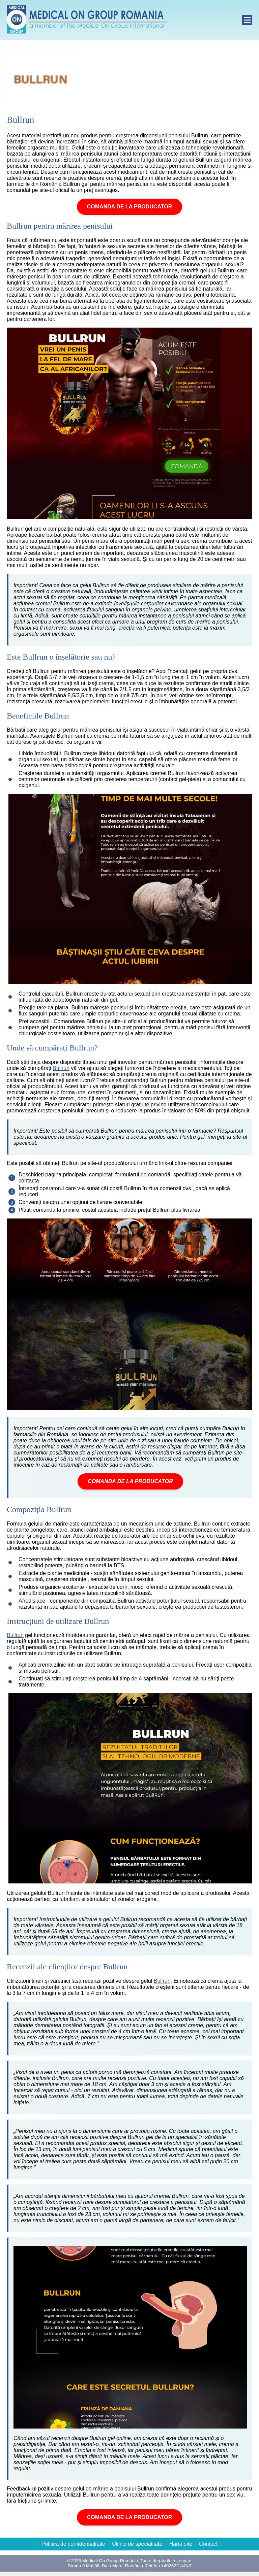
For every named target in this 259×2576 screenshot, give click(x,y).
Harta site (180, 2544)
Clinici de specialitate (137, 2544)
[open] (247, 20)
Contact (208, 2544)
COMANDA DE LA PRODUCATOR (129, 206)
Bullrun (61, 1068)
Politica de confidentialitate (73, 2544)
